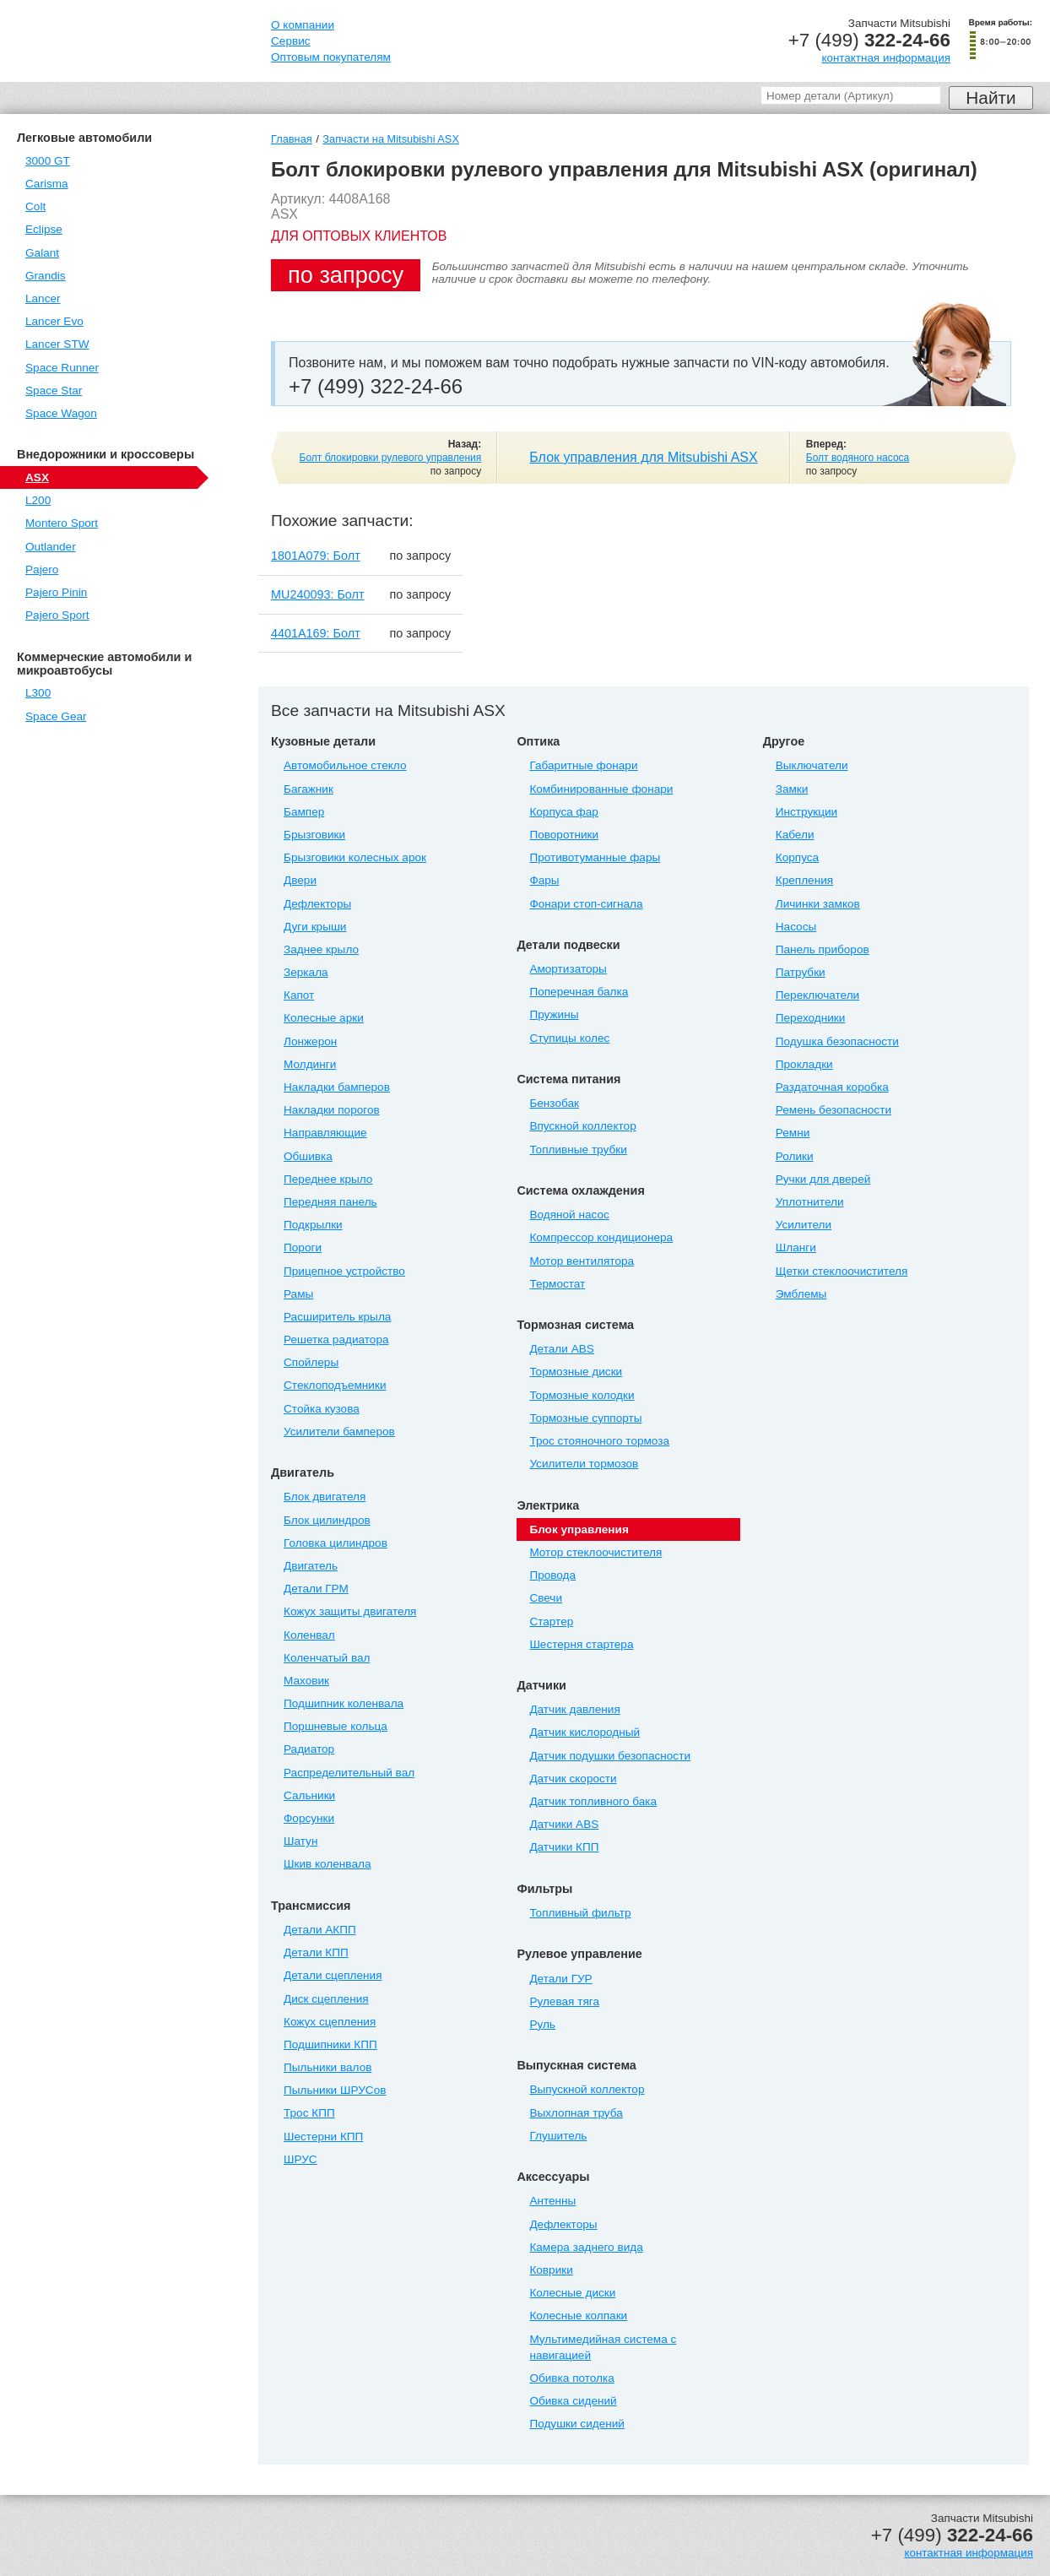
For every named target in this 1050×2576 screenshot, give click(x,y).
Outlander (50, 546)
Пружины (553, 1014)
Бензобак (554, 1103)
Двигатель (311, 1565)
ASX (37, 477)
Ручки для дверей (823, 1179)
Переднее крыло (328, 1179)
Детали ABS (561, 1348)
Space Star (53, 390)
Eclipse (43, 229)
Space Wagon (61, 413)
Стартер (551, 1621)
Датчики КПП (563, 1847)
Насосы (796, 926)
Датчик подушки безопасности (609, 1755)
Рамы (298, 1294)
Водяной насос (569, 1214)
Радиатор (309, 1749)
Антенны (552, 2200)
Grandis (45, 275)
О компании (302, 25)
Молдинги (310, 1064)
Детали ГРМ (316, 1588)
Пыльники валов (327, 2067)
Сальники (309, 1795)
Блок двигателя (324, 1496)
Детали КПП (316, 1952)
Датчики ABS (563, 1824)
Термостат (557, 1283)
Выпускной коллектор (586, 2089)
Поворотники (563, 834)
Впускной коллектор (582, 1126)
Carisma (46, 183)
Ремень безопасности (833, 1110)
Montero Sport (61, 523)
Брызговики (314, 834)
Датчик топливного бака (593, 1801)
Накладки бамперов (337, 1087)
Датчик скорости (572, 1778)
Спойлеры (311, 1362)
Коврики (550, 2270)
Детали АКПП (320, 1929)
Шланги (796, 1247)
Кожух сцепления (330, 2021)
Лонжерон (310, 1041)
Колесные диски (572, 2292)
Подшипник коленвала (343, 1703)
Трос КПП (309, 2113)
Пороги (303, 1247)
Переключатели (817, 995)
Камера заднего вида (585, 2247)
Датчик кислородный (584, 1732)
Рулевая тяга (564, 2001)
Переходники (811, 1017)
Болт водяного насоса (857, 458)
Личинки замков (818, 904)
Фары (544, 880)
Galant (42, 253)
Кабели (795, 834)
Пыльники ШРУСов (335, 2090)
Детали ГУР (560, 1978)
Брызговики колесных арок (355, 857)
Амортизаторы (568, 969)
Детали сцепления (333, 1975)
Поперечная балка (578, 991)
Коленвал (309, 1635)
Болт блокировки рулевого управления (391, 458)
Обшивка (308, 1156)
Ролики (795, 1156)
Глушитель (558, 2135)
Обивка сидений (572, 2400)
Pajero (41, 569)
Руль (542, 2024)
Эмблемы (801, 1294)
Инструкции (806, 811)
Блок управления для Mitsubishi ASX (643, 457)
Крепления (804, 880)
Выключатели (812, 765)
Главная (291, 139)
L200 (38, 500)
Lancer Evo (54, 321)
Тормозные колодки (581, 1395)
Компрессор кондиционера (601, 1237)
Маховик (306, 1680)
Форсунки (309, 1818)
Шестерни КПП (323, 2136)
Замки (792, 789)
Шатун (300, 1841)
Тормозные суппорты (585, 1418)
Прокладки (804, 1064)
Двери (300, 880)
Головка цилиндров (335, 1543)
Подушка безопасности (837, 1041)
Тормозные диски (575, 1371)
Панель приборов (822, 949)
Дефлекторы (317, 904)
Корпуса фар (563, 811)
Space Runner (62, 367)
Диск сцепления (326, 1999)
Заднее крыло (321, 949)
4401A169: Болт (315, 633)
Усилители (803, 1224)
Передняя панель (330, 1202)
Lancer (43, 298)
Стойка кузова (322, 1408)
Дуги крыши (315, 926)
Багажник (308, 789)
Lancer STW (57, 344)
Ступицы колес (569, 1038)
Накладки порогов (332, 1110)
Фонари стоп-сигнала (585, 904)
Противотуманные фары (594, 857)
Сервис (291, 41)
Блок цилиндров (327, 1520)
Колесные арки (324, 1017)
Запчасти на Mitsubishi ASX (390, 139)
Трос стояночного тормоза (599, 1440)
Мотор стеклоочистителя (595, 1552)
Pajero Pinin (56, 592)
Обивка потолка (571, 2378)
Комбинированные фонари (601, 789)
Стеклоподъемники (335, 1385)
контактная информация (885, 58)
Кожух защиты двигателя (350, 1611)
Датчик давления (574, 1709)
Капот (299, 995)
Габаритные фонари (583, 765)
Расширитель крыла (337, 1316)
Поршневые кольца (335, 1726)
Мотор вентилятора (581, 1261)
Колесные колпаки (578, 2315)
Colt (35, 206)
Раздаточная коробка (832, 1087)
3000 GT (47, 161)
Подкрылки (313, 1224)
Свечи (545, 1598)
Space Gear (56, 716)
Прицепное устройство (344, 1271)
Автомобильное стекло (345, 765)
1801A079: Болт (315, 555)
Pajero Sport (57, 615)
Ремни (792, 1132)
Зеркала (306, 972)
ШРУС (300, 2159)
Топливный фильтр (580, 1912)
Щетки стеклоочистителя (842, 1271)
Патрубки (800, 972)
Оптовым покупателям (331, 57)
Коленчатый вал (327, 1657)
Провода (552, 1575)
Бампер (304, 811)
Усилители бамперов (339, 1431)
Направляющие (325, 1132)
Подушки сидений (577, 2423)
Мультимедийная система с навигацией (602, 2347)
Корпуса (797, 857)
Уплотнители (810, 1202)
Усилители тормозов (583, 1463)
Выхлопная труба (575, 2113)
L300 (38, 692)
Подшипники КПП (330, 2044)
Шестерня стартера (581, 1644)
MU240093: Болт (318, 594)
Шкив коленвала (327, 1863)
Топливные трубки (577, 1149)
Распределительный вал (349, 1772)
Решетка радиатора (336, 1339)
